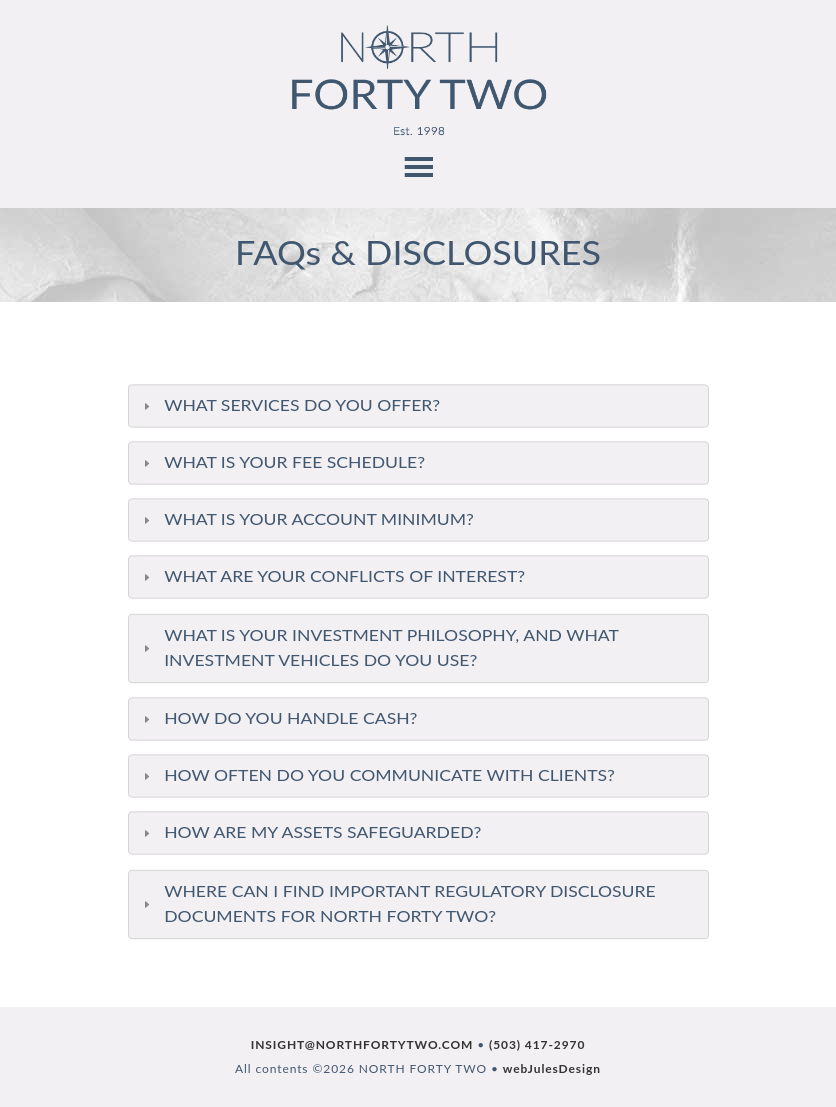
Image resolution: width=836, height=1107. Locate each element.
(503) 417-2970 (537, 1044)
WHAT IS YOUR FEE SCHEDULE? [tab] (280, 462)
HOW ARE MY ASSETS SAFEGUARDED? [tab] (309, 832)
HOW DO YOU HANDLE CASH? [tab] (277, 718)
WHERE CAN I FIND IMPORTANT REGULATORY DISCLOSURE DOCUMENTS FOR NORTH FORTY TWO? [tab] (396, 904)
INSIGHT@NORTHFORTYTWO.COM (362, 1044)
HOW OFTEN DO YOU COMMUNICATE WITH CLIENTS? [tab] (375, 775)
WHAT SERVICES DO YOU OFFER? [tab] (288, 405)
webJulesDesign (552, 1068)
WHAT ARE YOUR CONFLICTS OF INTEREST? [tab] (330, 576)
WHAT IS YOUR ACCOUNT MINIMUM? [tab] (305, 519)
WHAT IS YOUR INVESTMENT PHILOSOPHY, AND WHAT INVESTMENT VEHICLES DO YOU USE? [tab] (377, 647)
